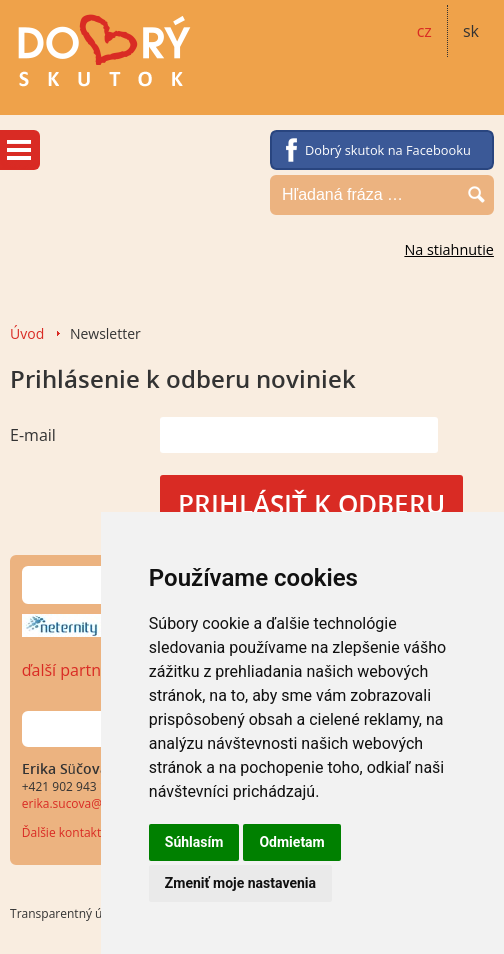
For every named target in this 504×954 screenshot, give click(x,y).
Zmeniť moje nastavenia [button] (240, 883)
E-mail (33, 435)
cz (424, 31)
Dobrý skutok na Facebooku (388, 150)
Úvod (27, 333)
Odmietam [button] (291, 842)
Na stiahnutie (449, 249)
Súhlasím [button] (194, 842)
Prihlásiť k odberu (311, 504)
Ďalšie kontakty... (69, 832)
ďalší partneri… (77, 670)
